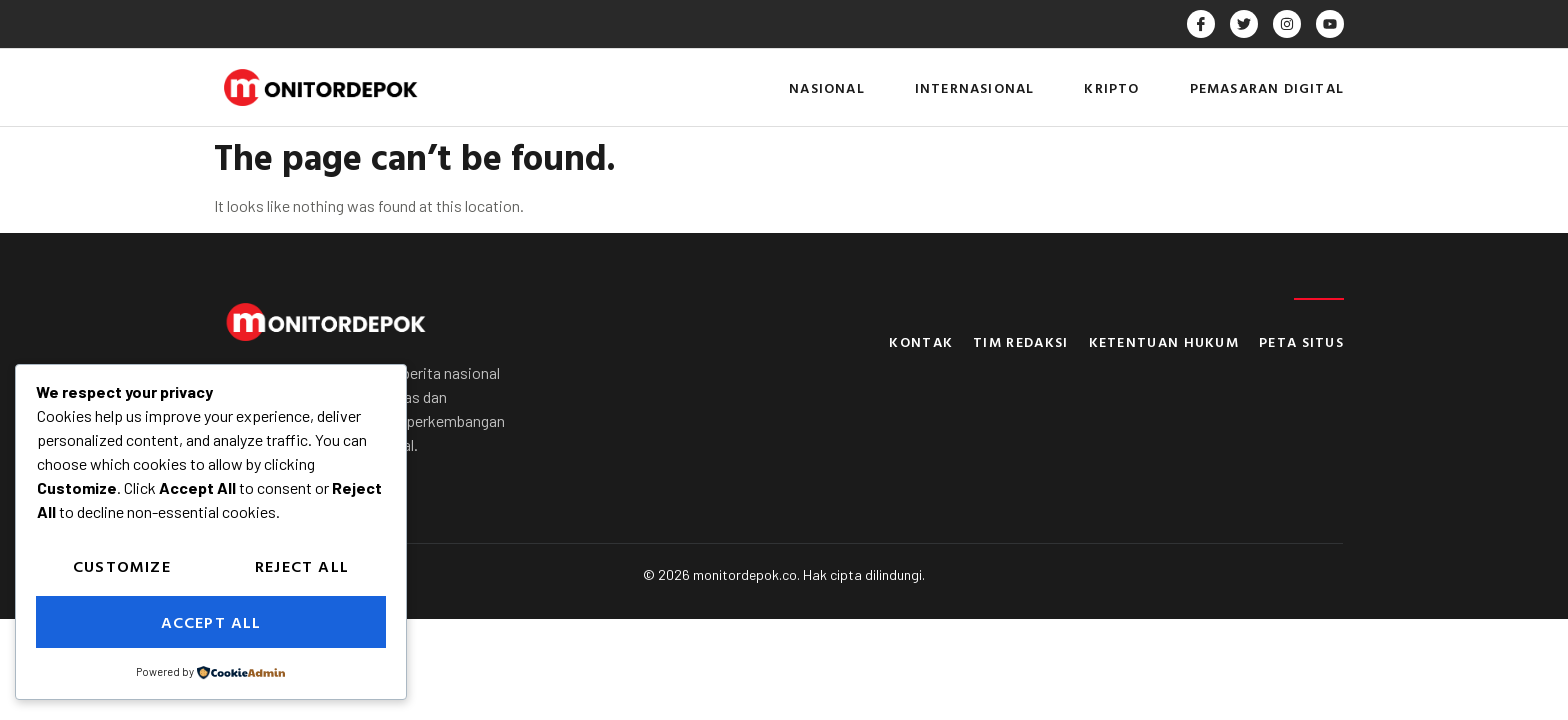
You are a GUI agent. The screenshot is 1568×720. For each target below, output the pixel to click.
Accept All (211, 622)
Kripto (1111, 87)
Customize (122, 566)
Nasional (827, 87)
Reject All (302, 566)
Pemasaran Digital (1267, 87)
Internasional (975, 87)
